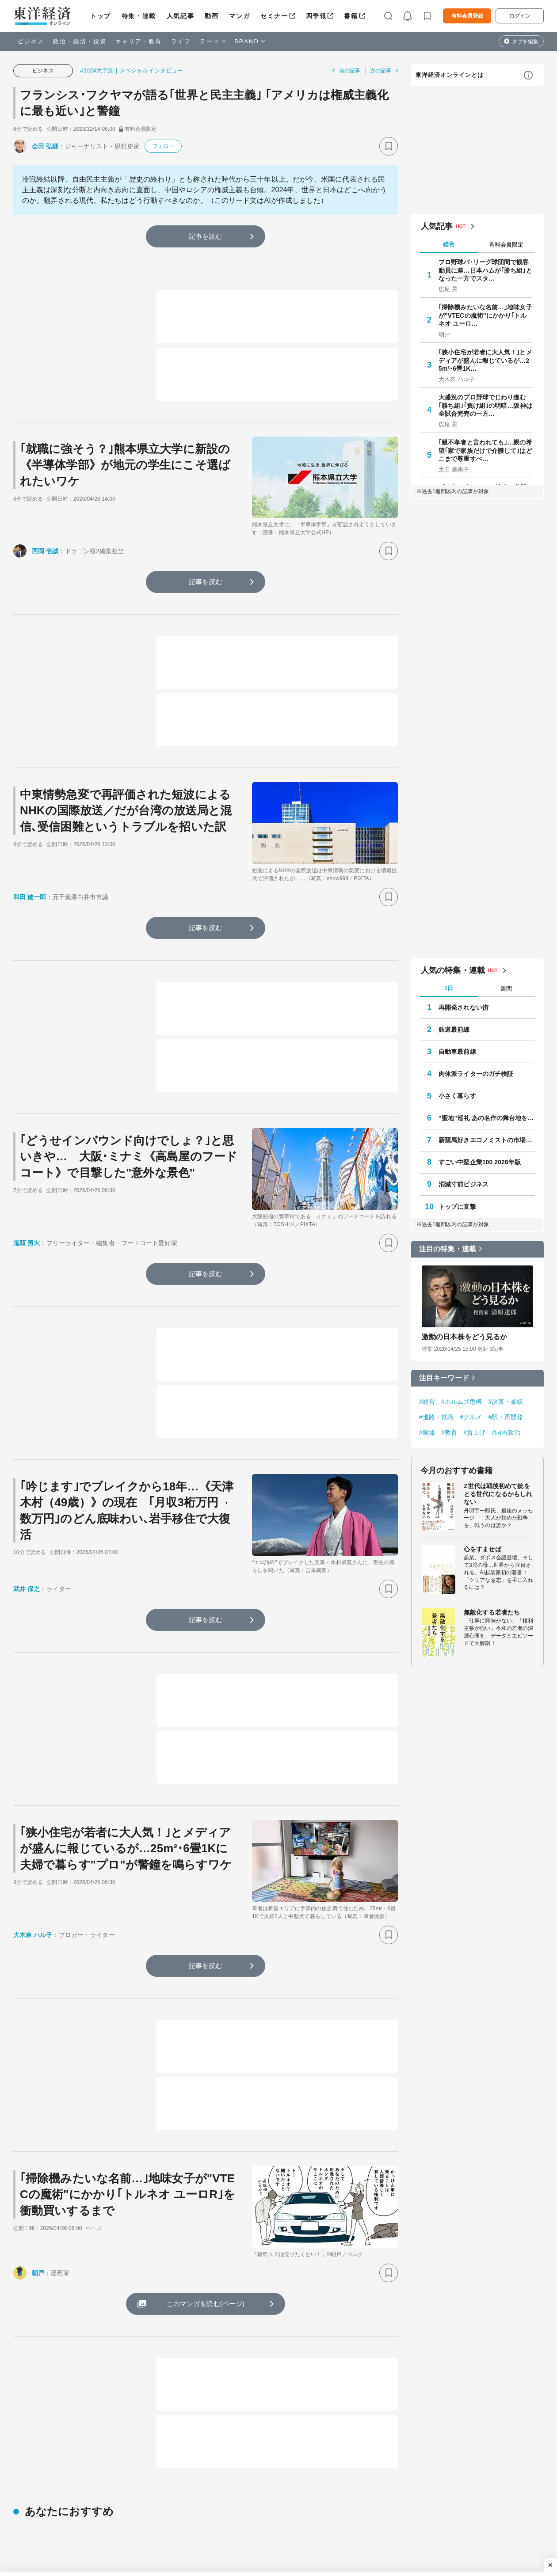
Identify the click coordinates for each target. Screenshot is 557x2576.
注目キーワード (444, 1378)
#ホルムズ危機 (461, 1401)
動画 (211, 15)
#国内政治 (506, 1432)
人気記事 (180, 15)
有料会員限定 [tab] (506, 244)
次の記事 (380, 71)
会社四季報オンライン (139, 2530)
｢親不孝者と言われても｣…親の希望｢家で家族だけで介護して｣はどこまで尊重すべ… (485, 450)
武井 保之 (26, 1588)
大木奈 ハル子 (33, 1934)
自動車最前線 (457, 1051)
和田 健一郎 (29, 896)
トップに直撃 (457, 1206)
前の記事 (349, 71)
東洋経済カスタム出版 (406, 2530)
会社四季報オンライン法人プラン (306, 2530)
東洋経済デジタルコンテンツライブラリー (167, 2558)
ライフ (181, 41)
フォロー (163, 146)
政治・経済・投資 (80, 41)
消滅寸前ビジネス (463, 1184)
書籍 (351, 15)
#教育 (449, 1432)
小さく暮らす (457, 1095)
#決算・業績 (505, 1401)
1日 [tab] (448, 988)
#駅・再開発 (505, 1417)
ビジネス (31, 41)
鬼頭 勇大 (26, 1242)
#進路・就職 (436, 1417)
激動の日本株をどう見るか (464, 1337)
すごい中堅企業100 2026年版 (480, 1162)
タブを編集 (525, 41)
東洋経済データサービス (293, 2544)
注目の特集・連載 (447, 1249)
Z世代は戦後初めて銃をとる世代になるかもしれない (498, 1493)
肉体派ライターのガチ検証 (476, 1073)
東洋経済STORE (131, 2544)
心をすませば (482, 1549)
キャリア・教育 (138, 41)
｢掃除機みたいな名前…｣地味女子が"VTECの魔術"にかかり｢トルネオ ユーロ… (485, 315)
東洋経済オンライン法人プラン (302, 2517)
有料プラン (485, 2544)
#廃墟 (427, 1432)
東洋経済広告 (393, 2517)
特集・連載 (139, 15)
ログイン (519, 16)
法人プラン (485, 2558)
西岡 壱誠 (45, 551)
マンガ (239, 15)
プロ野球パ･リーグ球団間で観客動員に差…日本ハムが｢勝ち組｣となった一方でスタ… (485, 269)
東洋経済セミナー (284, 2558)
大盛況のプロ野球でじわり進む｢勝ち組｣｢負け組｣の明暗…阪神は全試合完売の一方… (485, 405)
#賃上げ (474, 1432)
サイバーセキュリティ (44, 2530)
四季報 (316, 15)
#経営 (427, 1401)
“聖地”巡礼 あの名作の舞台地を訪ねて (487, 1117)
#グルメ (471, 1417)
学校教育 (25, 2517)
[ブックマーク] (388, 146)
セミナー (274, 15)
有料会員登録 (467, 16)
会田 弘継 (45, 146)
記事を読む (205, 236)
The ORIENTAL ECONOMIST (149, 2517)
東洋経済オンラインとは (450, 75)
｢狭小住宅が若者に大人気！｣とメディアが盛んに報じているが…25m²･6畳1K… (485, 360)
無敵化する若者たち (492, 1612)
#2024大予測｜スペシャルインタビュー (131, 70)
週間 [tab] (506, 988)
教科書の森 (390, 2544)
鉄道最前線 (454, 1029)
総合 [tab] (448, 244)
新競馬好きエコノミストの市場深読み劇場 (487, 1140)
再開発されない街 (463, 1007)
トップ (100, 15)
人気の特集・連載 (453, 970)
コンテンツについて (497, 2530)
